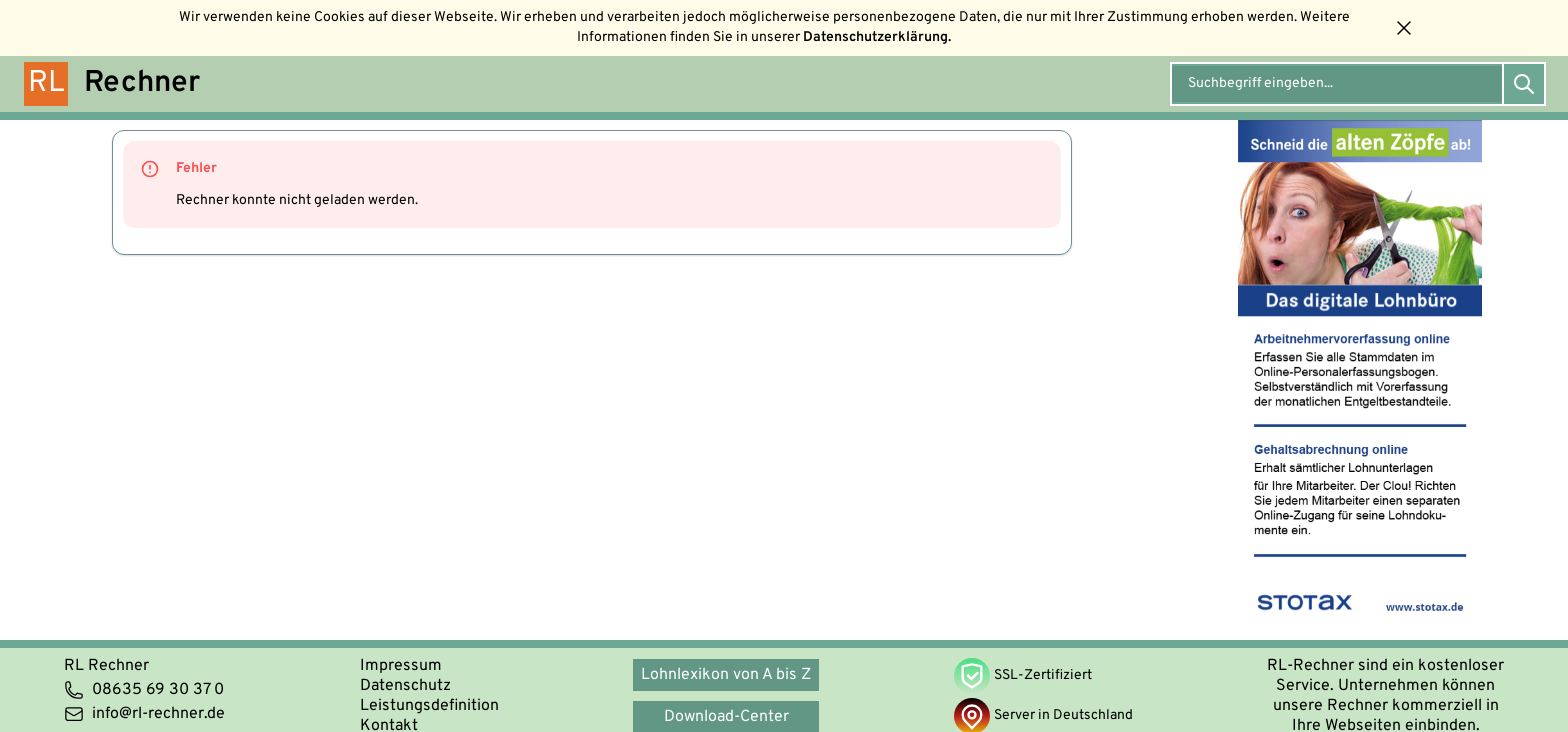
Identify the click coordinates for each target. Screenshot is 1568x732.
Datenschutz (405, 686)
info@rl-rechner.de (144, 714)
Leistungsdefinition (429, 706)
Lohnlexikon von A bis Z (726, 675)
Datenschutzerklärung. (877, 37)
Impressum (401, 666)
